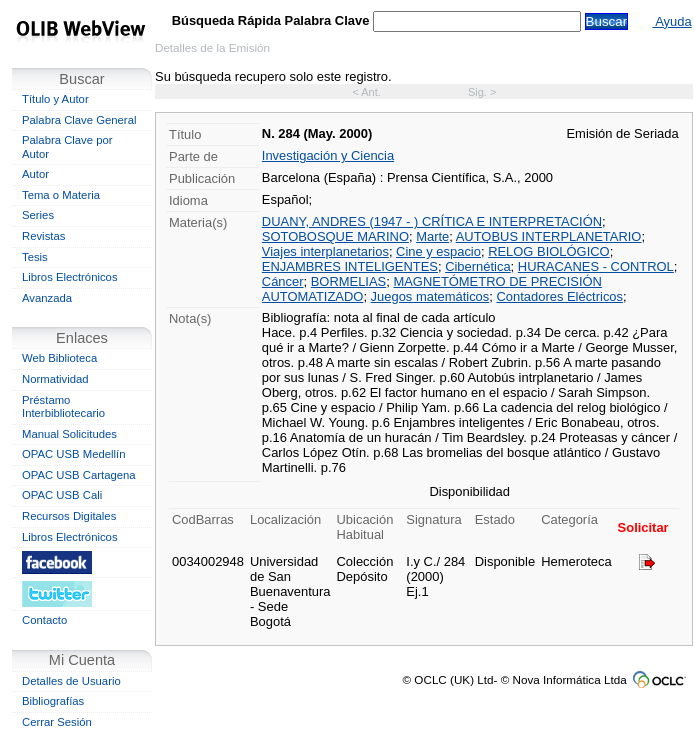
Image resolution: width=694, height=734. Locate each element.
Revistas (43, 236)
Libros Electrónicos (70, 277)
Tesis (35, 257)
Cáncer (283, 281)
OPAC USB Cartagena (79, 475)
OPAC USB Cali (62, 495)
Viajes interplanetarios (325, 251)
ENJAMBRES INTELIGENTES (350, 266)
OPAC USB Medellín (74, 454)
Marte (432, 236)
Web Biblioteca (59, 358)
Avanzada (47, 298)
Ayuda (671, 21)
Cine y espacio (438, 251)
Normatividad (55, 379)
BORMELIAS (349, 281)
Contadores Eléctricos (559, 296)
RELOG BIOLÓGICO (549, 251)
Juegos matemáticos (430, 296)
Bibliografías (53, 701)
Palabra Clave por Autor (67, 147)
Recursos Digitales (69, 516)
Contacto (44, 620)
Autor (35, 174)
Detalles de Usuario (71, 681)
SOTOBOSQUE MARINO (335, 236)
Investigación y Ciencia (328, 155)
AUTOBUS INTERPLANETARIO (549, 236)
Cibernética (477, 266)
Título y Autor (55, 99)
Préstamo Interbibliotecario (63, 407)
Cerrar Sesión (57, 722)
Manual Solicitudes (69, 434)
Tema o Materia (61, 195)
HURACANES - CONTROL (596, 266)
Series (38, 215)
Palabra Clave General (79, 120)
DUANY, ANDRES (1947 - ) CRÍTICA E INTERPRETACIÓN (432, 221)
